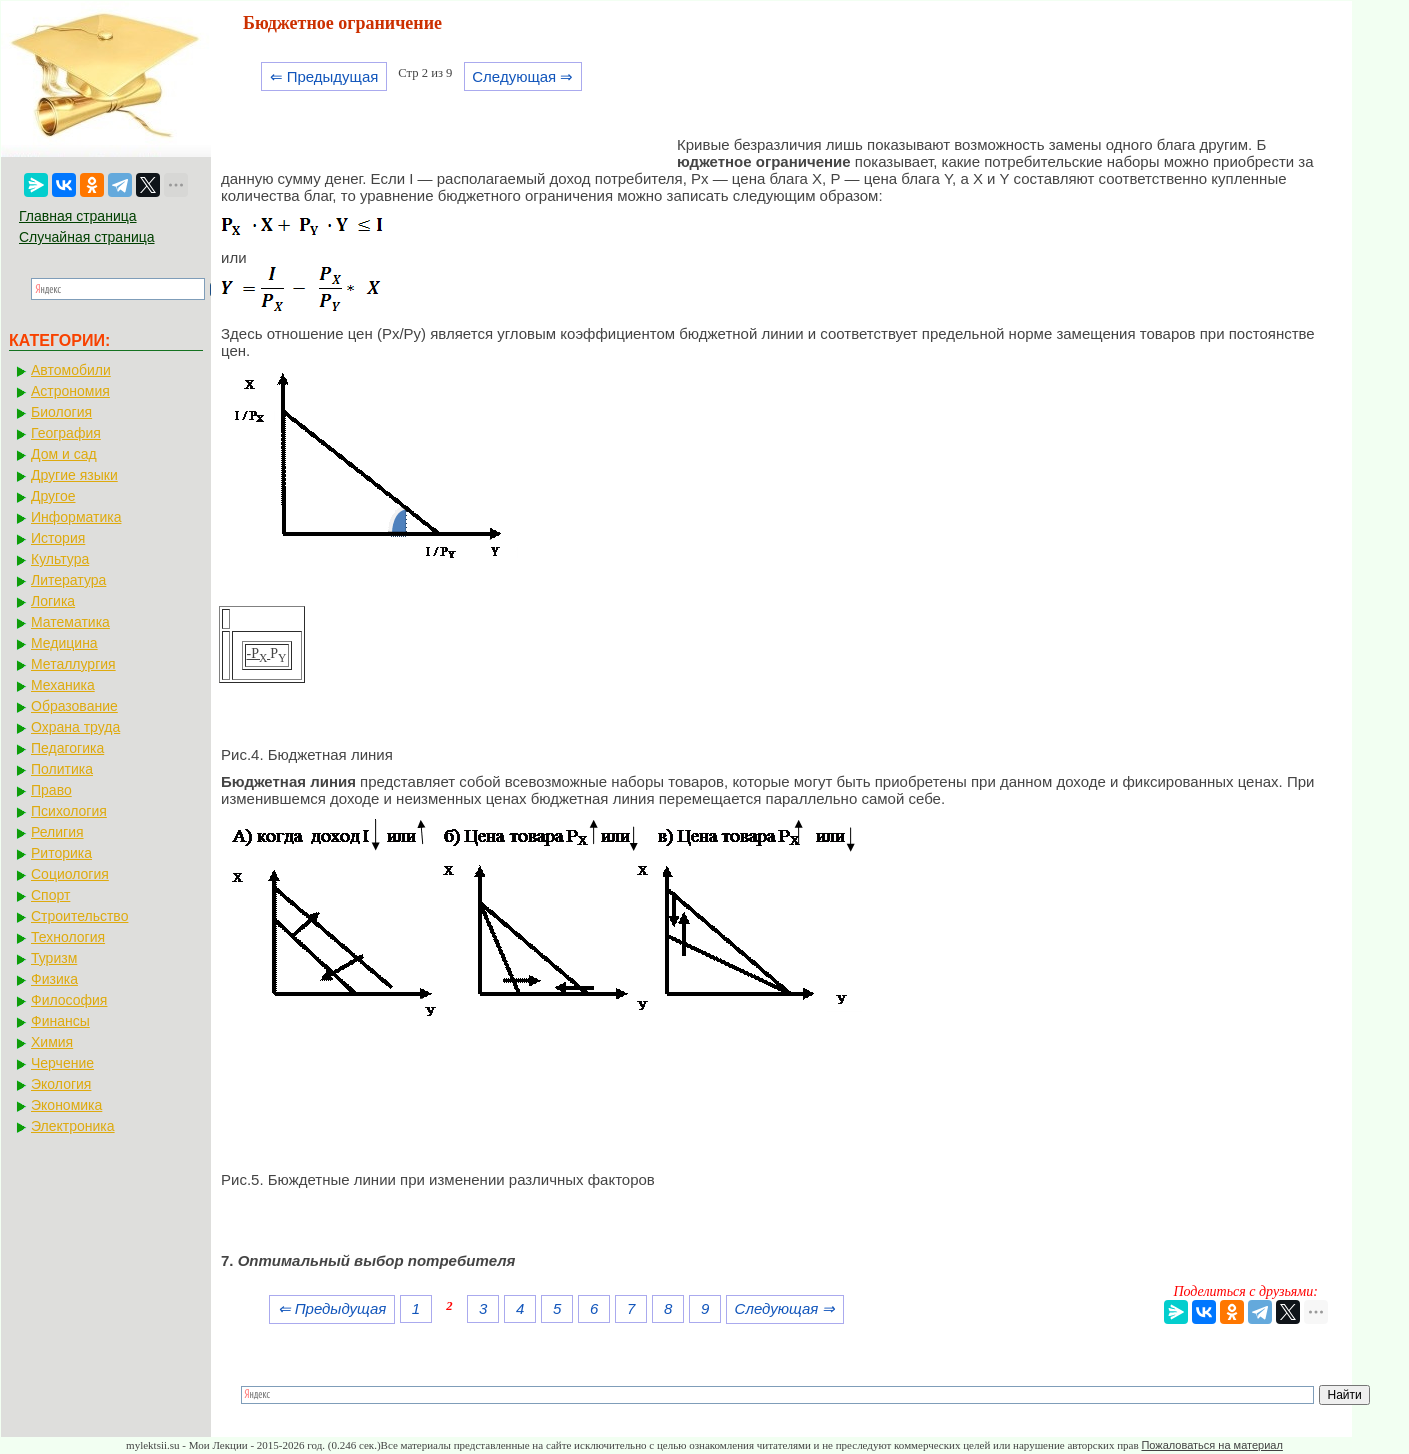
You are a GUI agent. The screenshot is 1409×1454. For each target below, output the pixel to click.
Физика (54, 979)
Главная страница (78, 216)
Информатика (76, 517)
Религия (57, 832)
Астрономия (70, 391)
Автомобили (71, 370)
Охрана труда (75, 727)
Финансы (60, 1021)
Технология (68, 937)
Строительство (79, 916)
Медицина (64, 643)
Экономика (66, 1105)
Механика (63, 685)
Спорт (50, 895)
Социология (70, 874)
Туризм (54, 958)
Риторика (61, 853)
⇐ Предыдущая (324, 76)
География (66, 433)
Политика (62, 769)
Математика (70, 622)
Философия (69, 1000)
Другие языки (74, 475)
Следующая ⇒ (522, 76)
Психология (69, 811)
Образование (74, 706)
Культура (60, 559)
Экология (61, 1084)
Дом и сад (64, 454)
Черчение (62, 1063)
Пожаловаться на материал (1211, 1445)
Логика (53, 601)
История (58, 538)
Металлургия (73, 664)
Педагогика (67, 748)
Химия (52, 1042)
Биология (61, 412)
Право (51, 790)
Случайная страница (87, 237)
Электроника (73, 1126)
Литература (68, 580)
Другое (53, 496)
